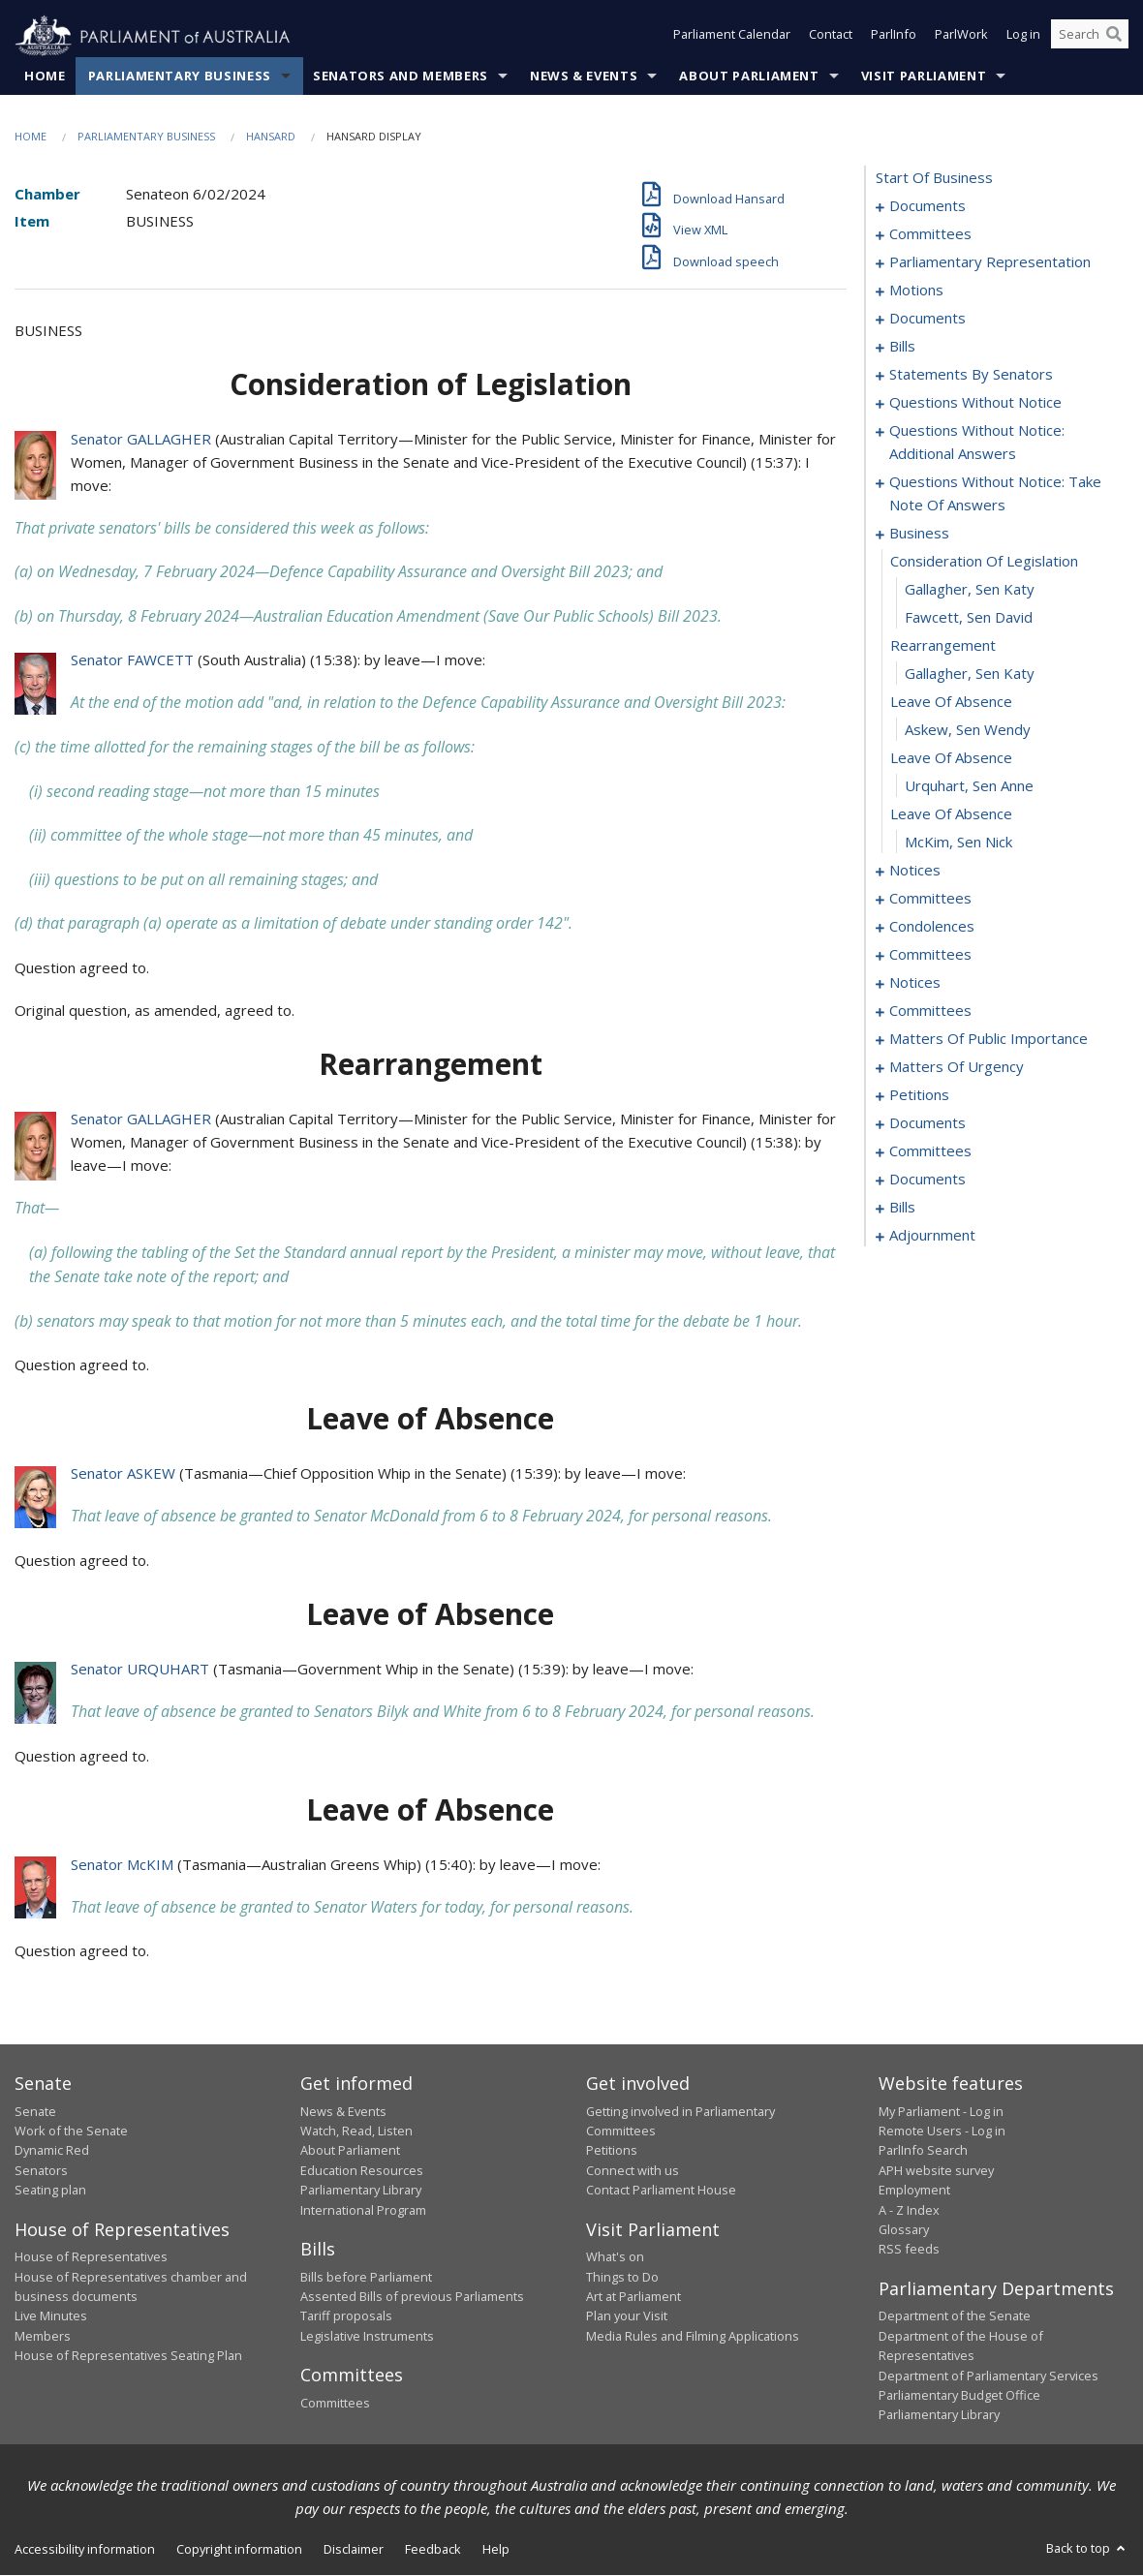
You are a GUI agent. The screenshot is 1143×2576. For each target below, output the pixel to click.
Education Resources (361, 2171)
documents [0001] (927, 206)
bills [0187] (902, 1207)
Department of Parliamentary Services (988, 2375)
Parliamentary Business (179, 76)
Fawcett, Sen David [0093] (969, 618)
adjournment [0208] (932, 1235)
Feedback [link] (433, 2549)
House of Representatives (91, 2257)
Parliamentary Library (360, 2190)
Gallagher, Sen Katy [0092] (970, 589)
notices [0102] (915, 870)
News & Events (583, 76)
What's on (615, 2257)
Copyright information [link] (239, 2549)
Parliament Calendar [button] (731, 37)
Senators (41, 2171)
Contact (830, 37)
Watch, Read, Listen (356, 2131)
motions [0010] (916, 290)
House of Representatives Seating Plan (128, 2356)
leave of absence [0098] (951, 758)
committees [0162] (930, 1151)
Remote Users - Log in (942, 2131)
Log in (1023, 37)
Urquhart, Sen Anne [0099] (969, 786)
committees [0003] (930, 234)
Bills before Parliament (366, 2276)
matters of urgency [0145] (956, 1067)
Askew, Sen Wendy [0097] (968, 730)
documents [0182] (927, 1179)
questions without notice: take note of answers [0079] (995, 494)
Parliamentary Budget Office (959, 2396)
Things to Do (622, 2276)
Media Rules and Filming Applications (692, 2336)
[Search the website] (1089, 36)
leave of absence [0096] (951, 702)
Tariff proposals (346, 2316)
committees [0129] (930, 1011)
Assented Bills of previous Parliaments (412, 2297)
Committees (335, 2402)
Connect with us (632, 2171)
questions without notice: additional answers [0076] (977, 442)
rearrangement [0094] (943, 646)
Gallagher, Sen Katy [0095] (970, 674)
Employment (914, 2190)
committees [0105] (930, 898)
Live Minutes (51, 2316)
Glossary (904, 2230)
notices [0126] (915, 983)
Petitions (611, 2151)
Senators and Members (400, 76)
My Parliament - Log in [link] (941, 2111)
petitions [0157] (919, 1095)
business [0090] (919, 533)
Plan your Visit (626, 2316)
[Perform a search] (1113, 36)
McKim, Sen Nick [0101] (958, 842)
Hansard (270, 137)
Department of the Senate (955, 2316)
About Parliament (749, 76)
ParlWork (961, 37)
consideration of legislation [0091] (984, 561)
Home (45, 76)
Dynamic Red (52, 2151)
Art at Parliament (633, 2297)
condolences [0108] (931, 926)
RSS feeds (909, 2249)
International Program (363, 2210)
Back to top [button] (1087, 2548)
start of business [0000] (934, 178)
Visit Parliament (923, 76)
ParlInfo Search (923, 2151)
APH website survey (936, 2171)
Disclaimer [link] (354, 2549)
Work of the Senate (71, 2131)
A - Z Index (909, 2210)
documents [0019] (927, 318)
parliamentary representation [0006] (990, 262)
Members (43, 2336)
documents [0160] (927, 1123)
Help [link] (496, 2549)
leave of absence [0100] (951, 814)
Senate (35, 2111)
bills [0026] (902, 346)
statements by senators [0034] (971, 374)
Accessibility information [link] (85, 2549)
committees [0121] (930, 955)
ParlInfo (893, 37)
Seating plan (50, 2190)
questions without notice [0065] (975, 403)
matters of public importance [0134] (988, 1039)
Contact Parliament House (661, 2190)
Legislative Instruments (367, 2336)
